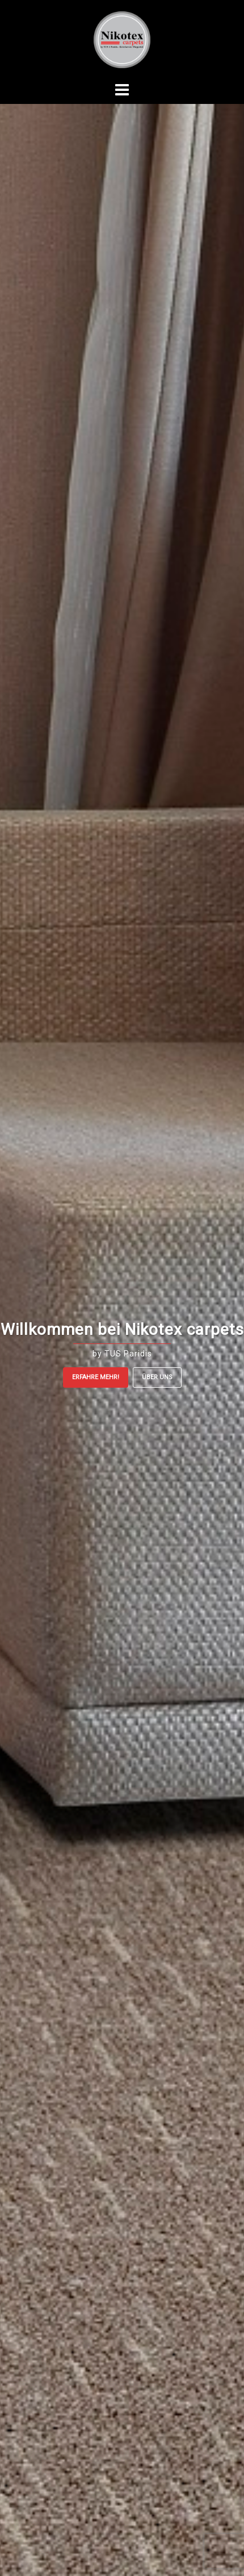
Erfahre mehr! (95, 1377)
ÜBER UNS (157, 1377)
